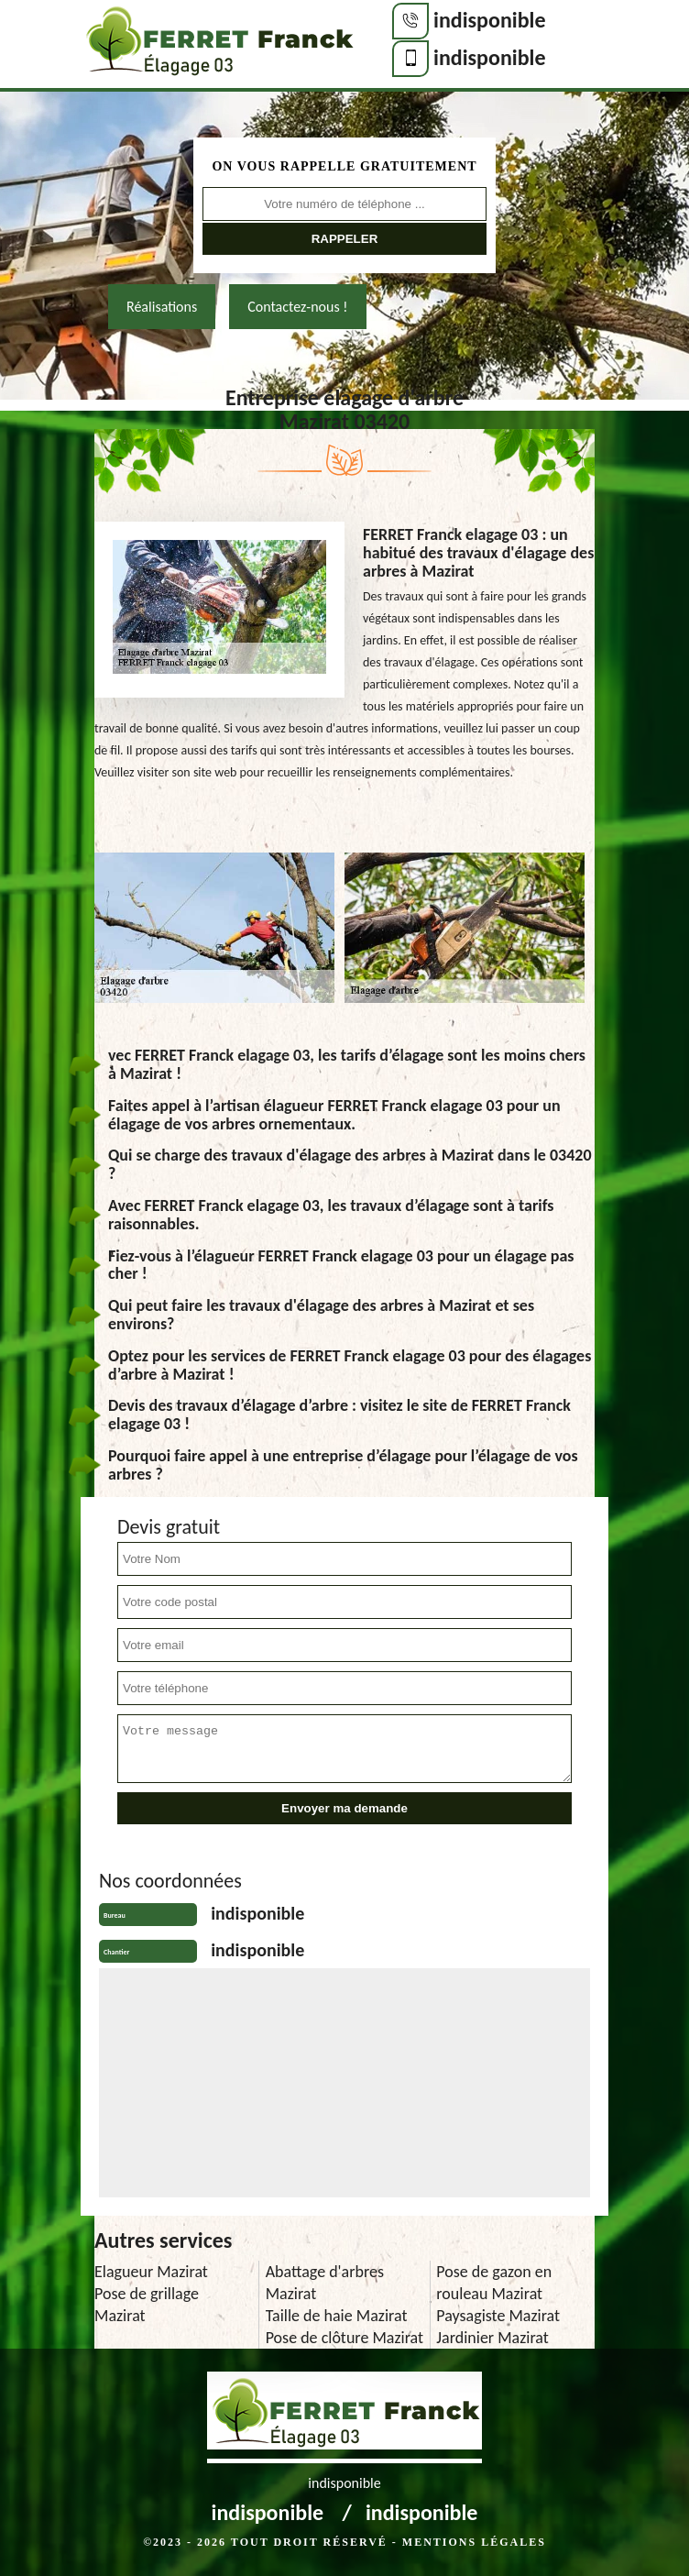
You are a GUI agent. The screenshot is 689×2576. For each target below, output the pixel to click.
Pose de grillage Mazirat (146, 2305)
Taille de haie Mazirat (337, 2316)
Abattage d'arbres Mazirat (325, 2283)
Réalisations (161, 306)
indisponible (489, 19)
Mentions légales (474, 2542)
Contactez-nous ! (297, 306)
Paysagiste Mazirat (498, 2316)
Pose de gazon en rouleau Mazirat (494, 2283)
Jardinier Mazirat (492, 2338)
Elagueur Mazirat (151, 2272)
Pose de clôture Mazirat (344, 2338)
